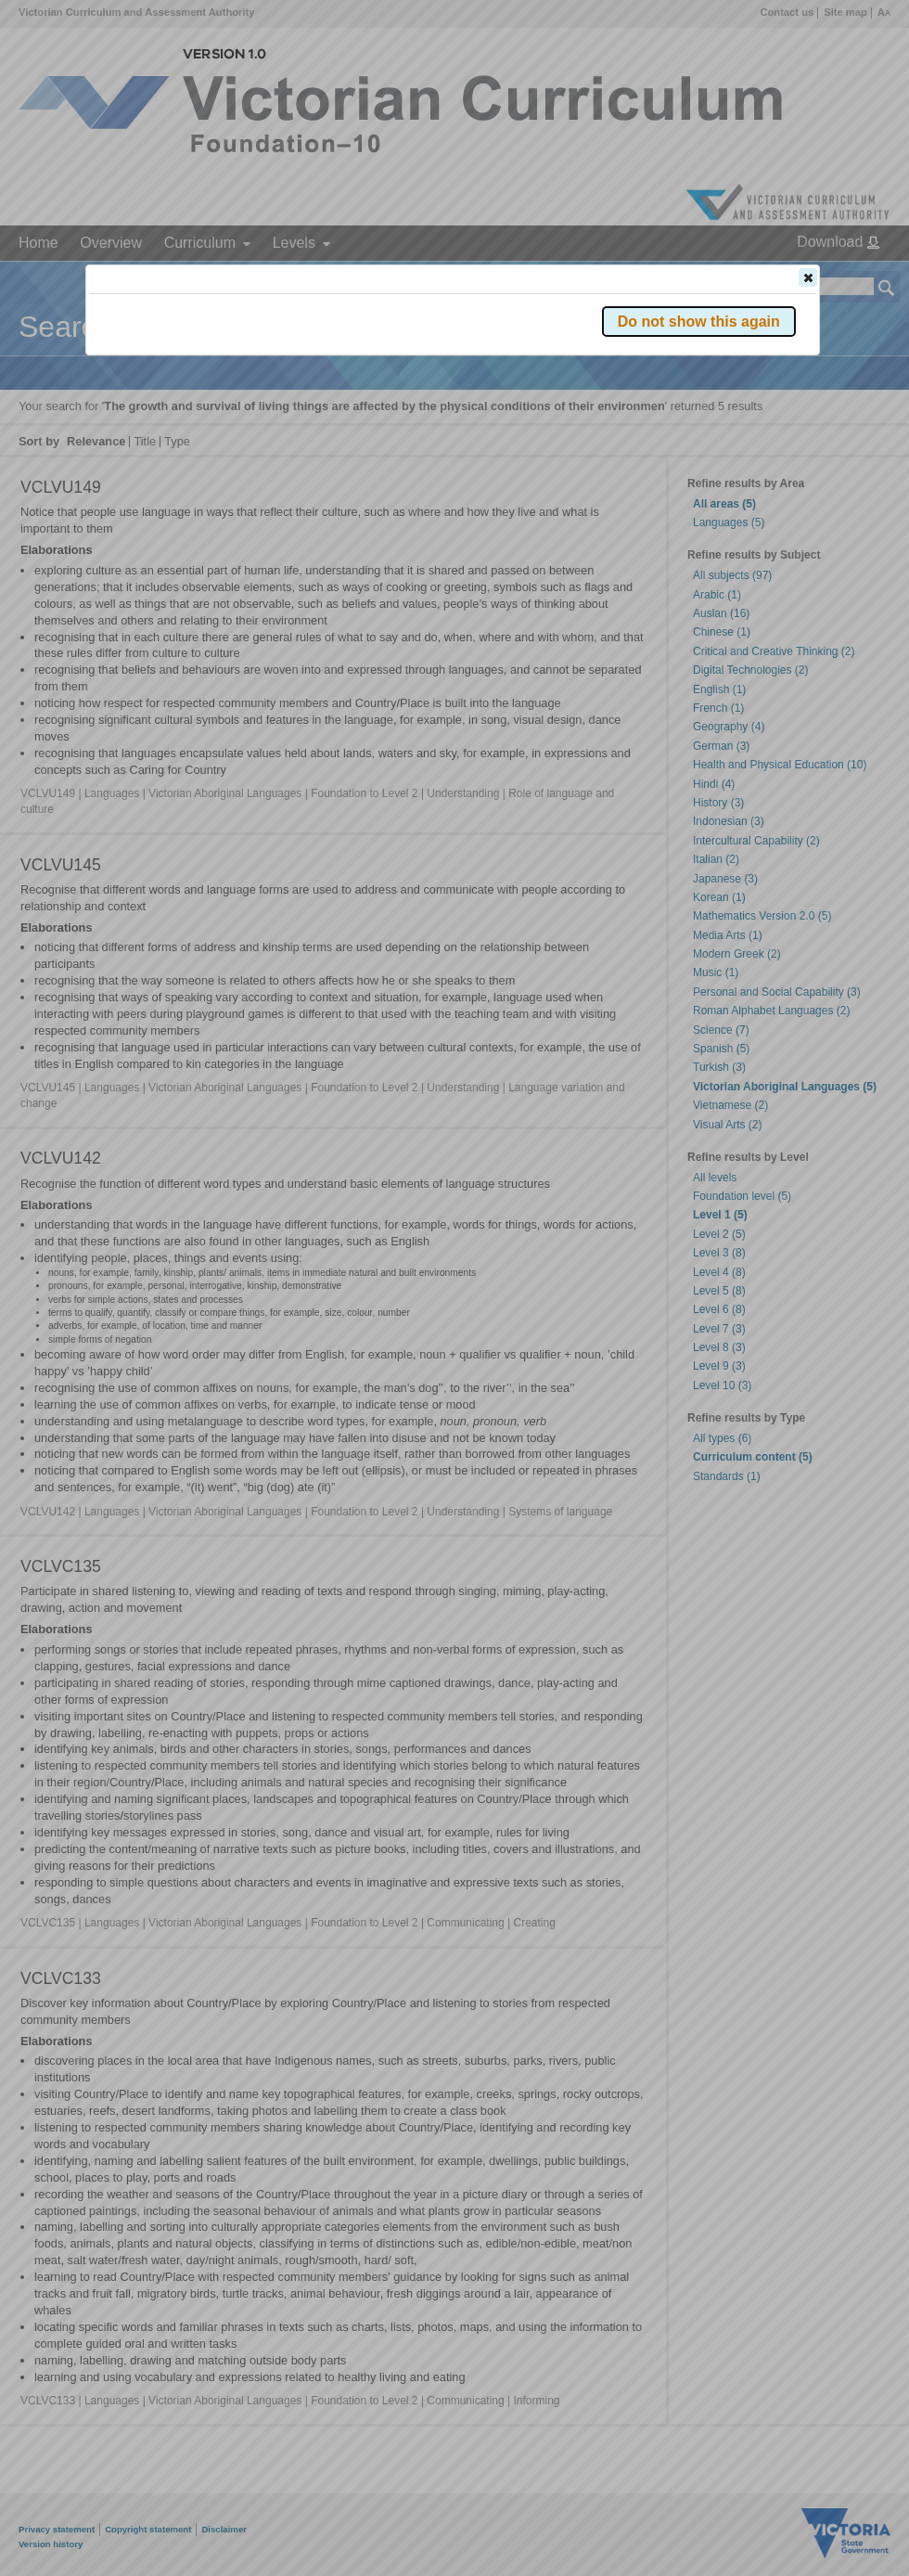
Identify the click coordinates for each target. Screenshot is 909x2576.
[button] (808, 277)
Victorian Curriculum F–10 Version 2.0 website (301, 382)
